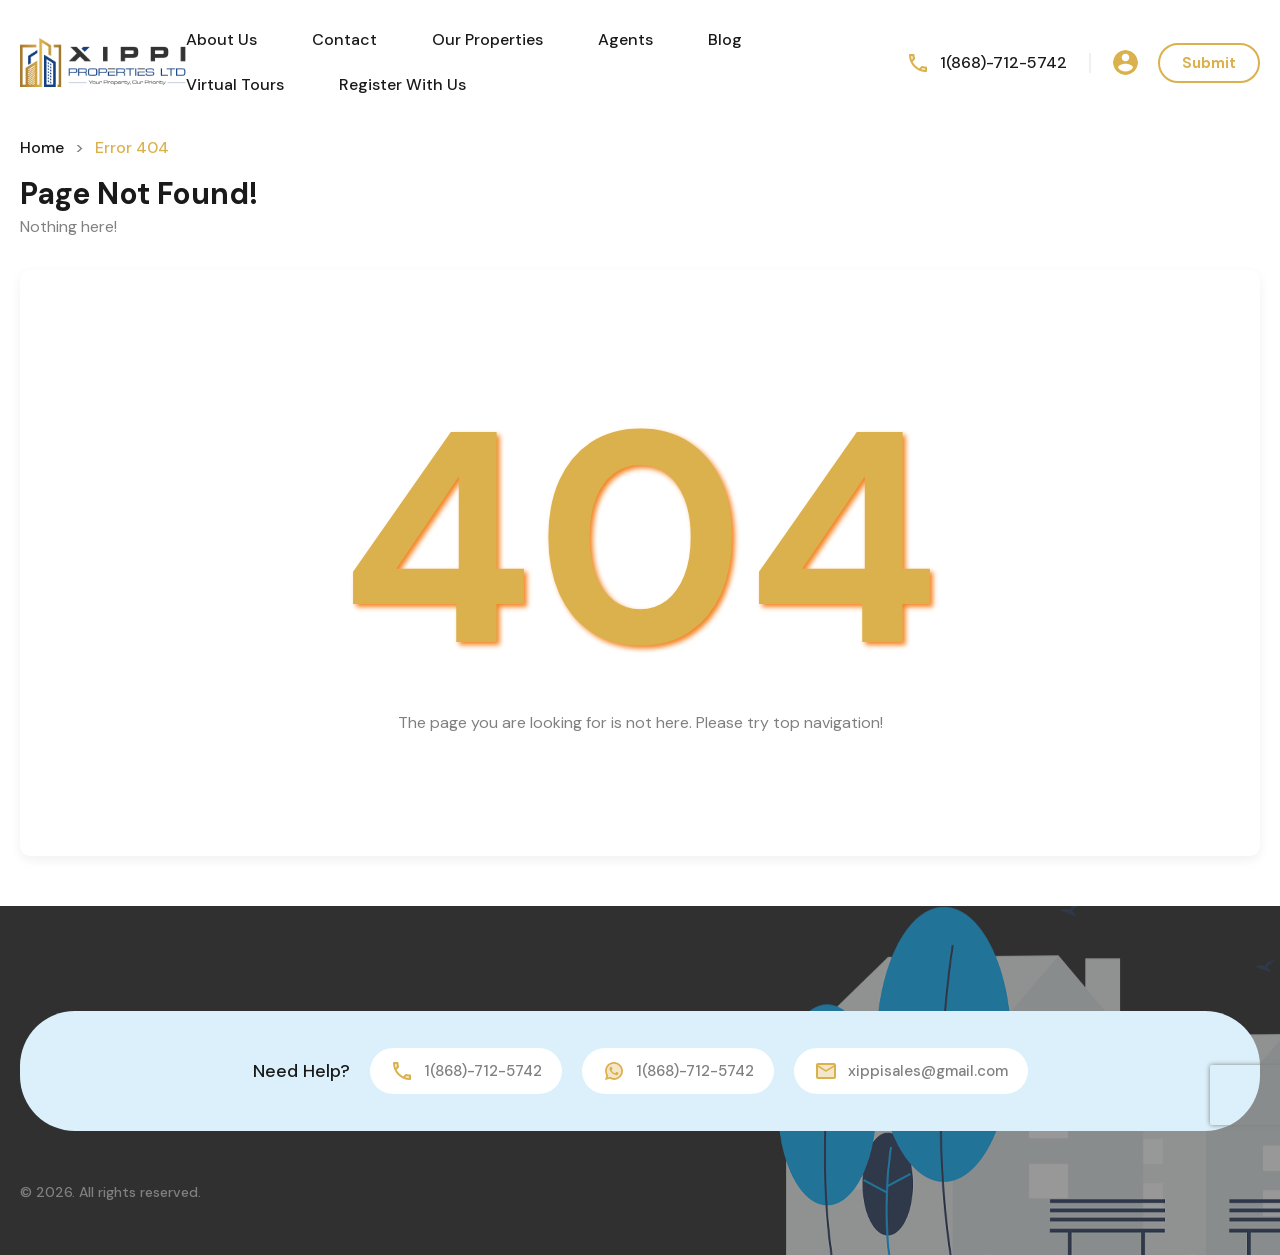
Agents (625, 39)
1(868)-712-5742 (1003, 62)
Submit (1209, 63)
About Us (221, 39)
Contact (344, 39)
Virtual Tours (235, 84)
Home (42, 147)
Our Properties (487, 39)
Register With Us (402, 84)
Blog (725, 39)
